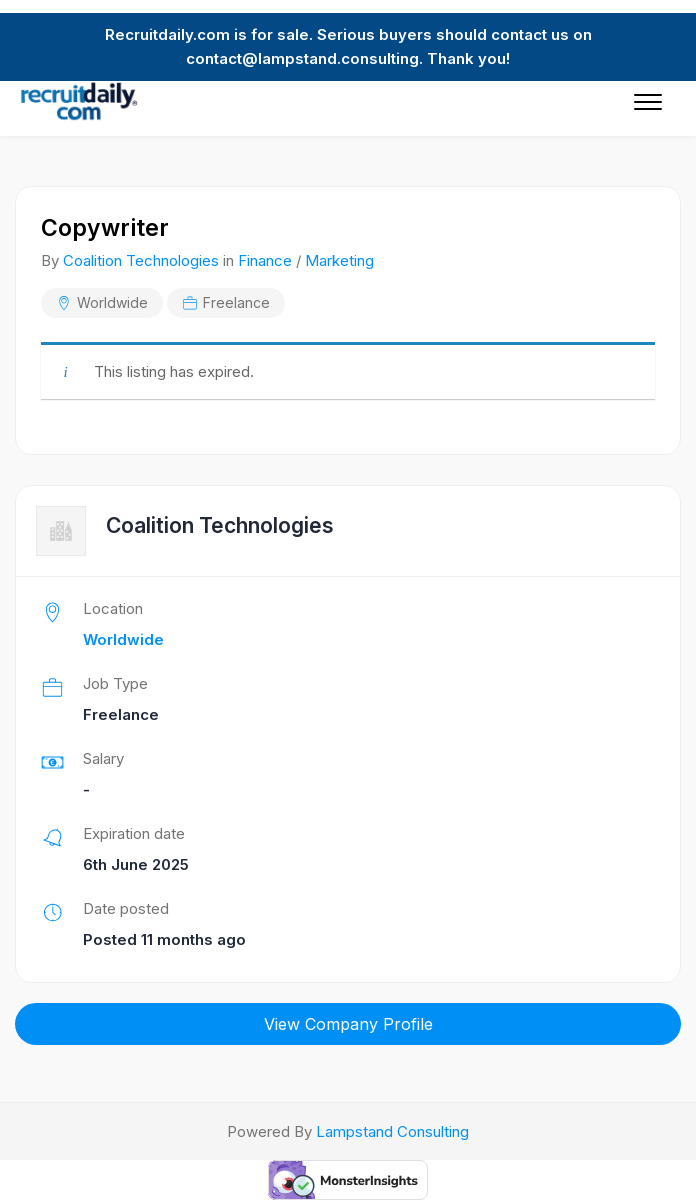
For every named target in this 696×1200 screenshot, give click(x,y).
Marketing (339, 260)
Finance (265, 260)
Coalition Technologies (141, 260)
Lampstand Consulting (392, 1131)
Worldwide (112, 302)
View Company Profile (348, 1024)
